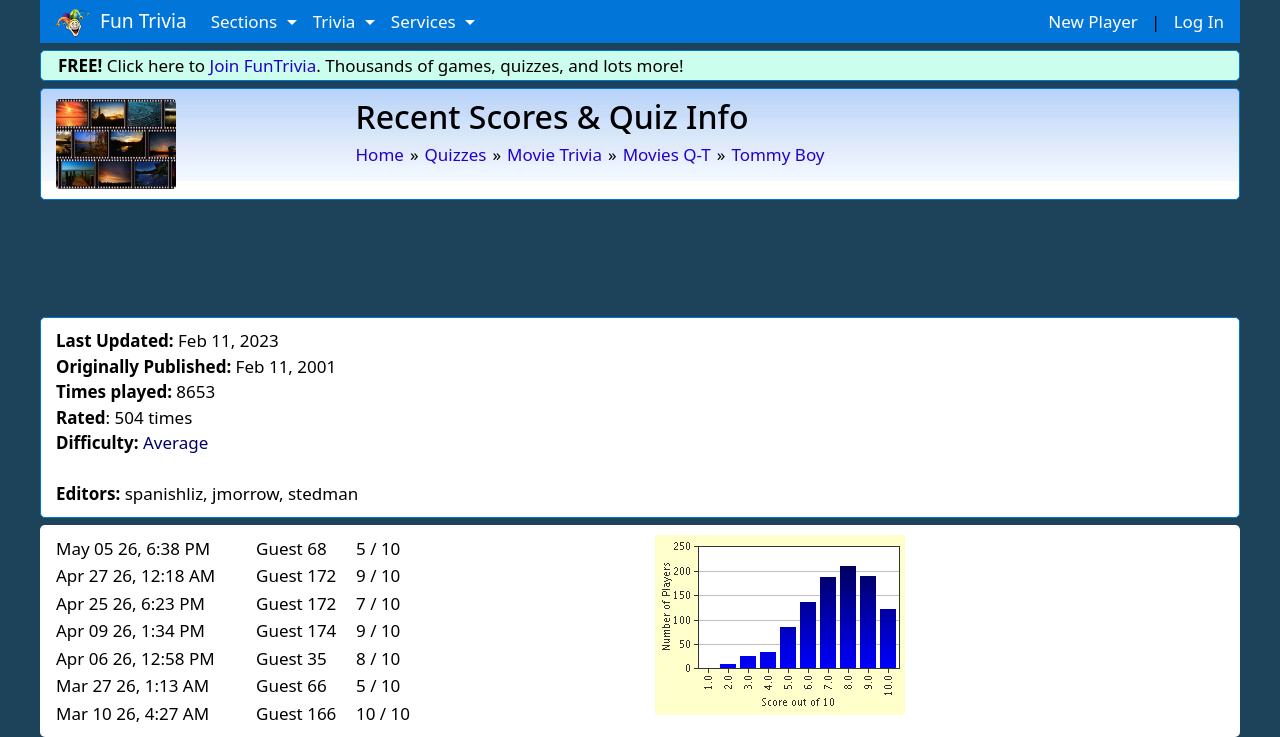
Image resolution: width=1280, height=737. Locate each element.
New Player (1092, 21)
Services (425, 21)
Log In (1199, 21)
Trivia (336, 21)
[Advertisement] (640, 255)
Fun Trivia (121, 22)
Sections (246, 21)
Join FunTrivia (263, 65)
